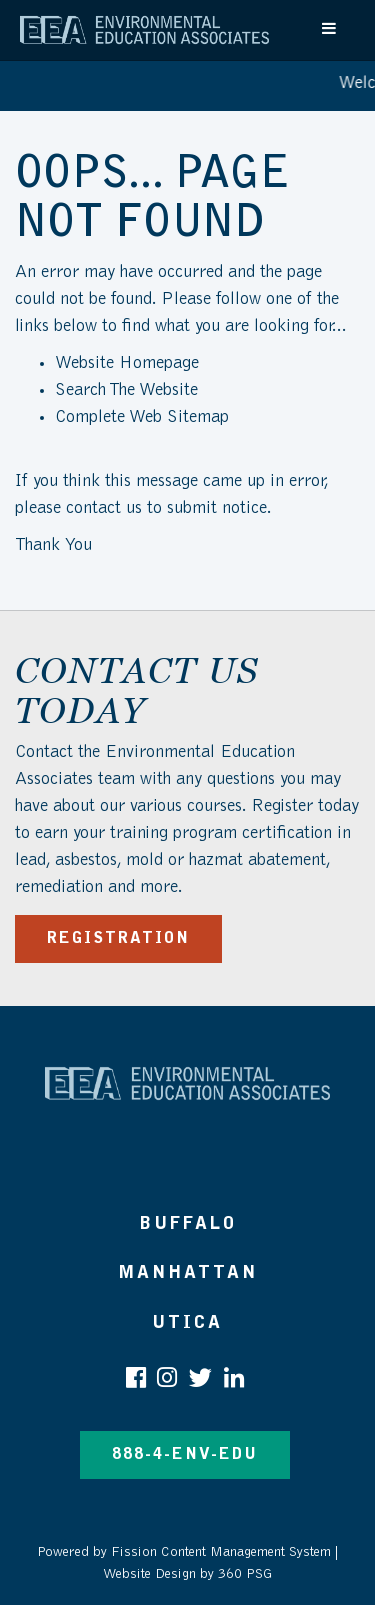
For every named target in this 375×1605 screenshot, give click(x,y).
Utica (187, 1323)
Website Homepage (127, 364)
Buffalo (188, 1224)
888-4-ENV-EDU (185, 1455)
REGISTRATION (118, 939)
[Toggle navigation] (330, 28)
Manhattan (188, 1273)
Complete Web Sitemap (144, 418)
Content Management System (246, 1552)
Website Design (149, 1574)
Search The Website (126, 391)
